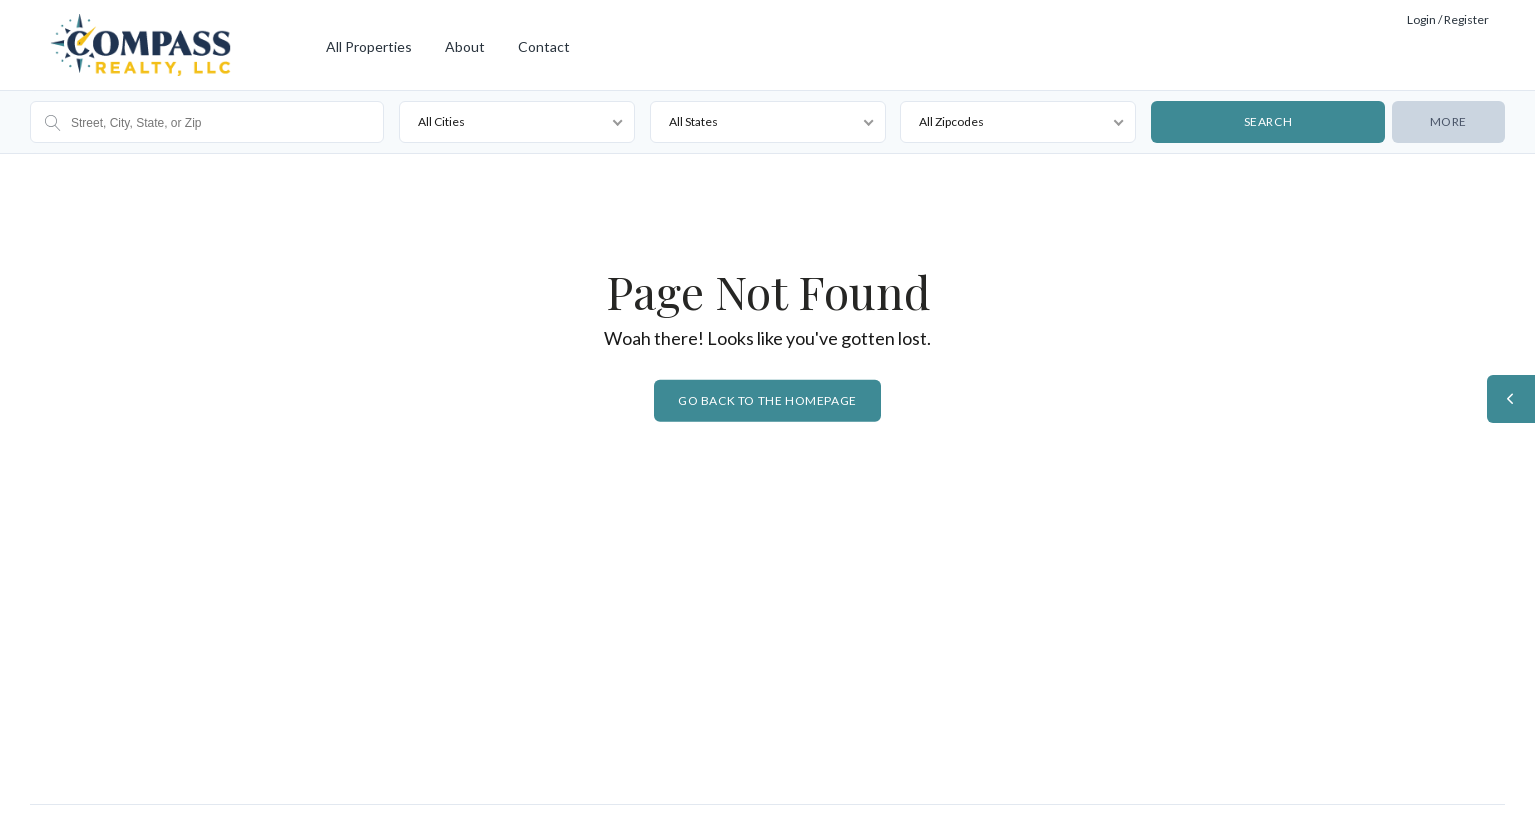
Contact (544, 46)
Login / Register (1448, 19)
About (465, 46)
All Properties (369, 46)
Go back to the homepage (767, 400)
